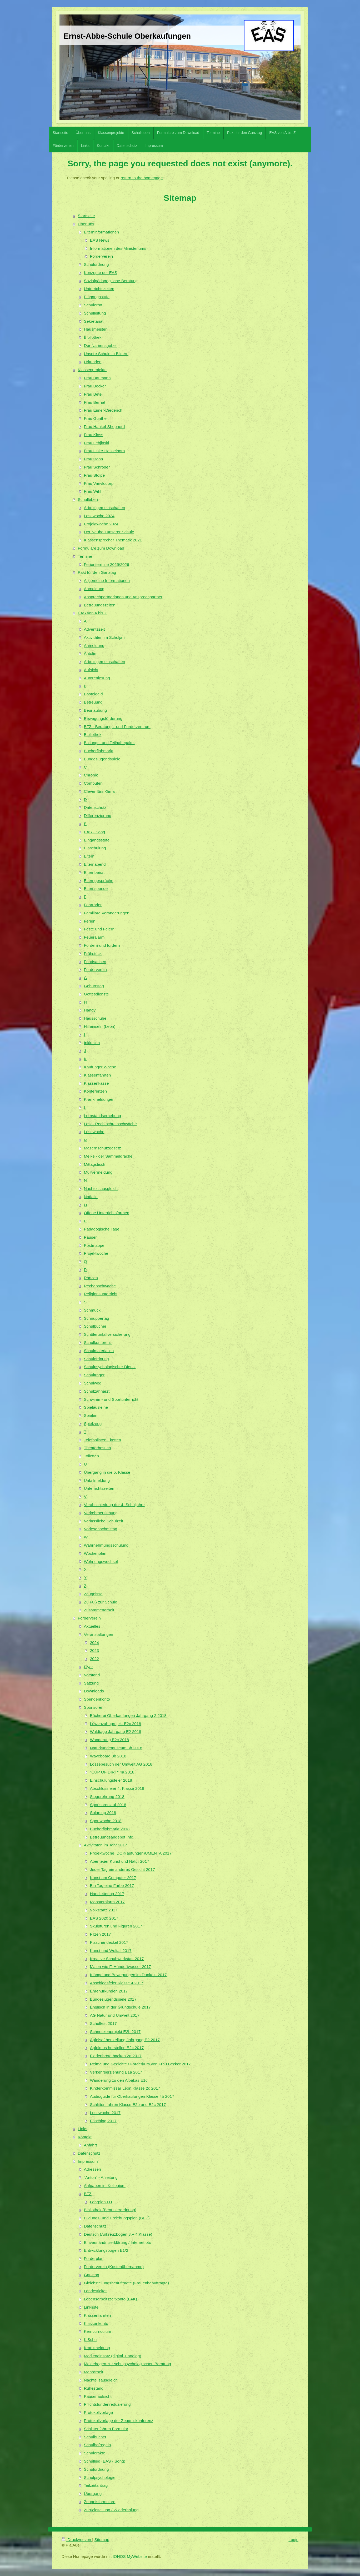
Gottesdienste (96, 994)
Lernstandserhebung (102, 1115)
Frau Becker (95, 386)
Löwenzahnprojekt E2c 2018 (115, 1723)
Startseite (86, 215)
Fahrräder (93, 905)
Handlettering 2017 (107, 1893)
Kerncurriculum (97, 2331)
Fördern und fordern (102, 945)
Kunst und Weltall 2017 (111, 1950)
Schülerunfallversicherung (107, 1334)
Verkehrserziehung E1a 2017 (116, 2072)
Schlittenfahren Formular (106, 2428)
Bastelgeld (93, 694)
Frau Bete (93, 394)
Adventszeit (94, 629)
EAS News (99, 240)
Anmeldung (94, 588)
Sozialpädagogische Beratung (111, 280)
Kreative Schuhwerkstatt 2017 (117, 1958)
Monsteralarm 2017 (107, 1902)
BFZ (88, 2193)
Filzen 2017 (100, 1934)
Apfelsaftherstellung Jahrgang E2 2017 (125, 2039)
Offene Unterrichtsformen (106, 1212)
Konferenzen (95, 1091)
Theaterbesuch (97, 1448)
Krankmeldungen (99, 1099)
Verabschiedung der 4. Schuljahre (114, 1504)
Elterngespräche (98, 880)
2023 (94, 1650)
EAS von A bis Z (92, 613)
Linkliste (91, 2307)
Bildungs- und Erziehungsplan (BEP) (117, 2218)
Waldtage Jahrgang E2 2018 (115, 1731)
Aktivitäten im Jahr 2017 (105, 1845)
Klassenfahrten (97, 1075)
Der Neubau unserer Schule (109, 532)
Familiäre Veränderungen (106, 913)
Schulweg (93, 1383)
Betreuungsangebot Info (111, 1837)
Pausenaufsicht (98, 2396)
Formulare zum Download (101, 548)
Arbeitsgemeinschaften (104, 507)
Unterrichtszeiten (99, 288)
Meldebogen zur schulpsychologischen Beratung (127, 2363)
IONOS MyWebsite (130, 2556)
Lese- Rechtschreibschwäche (110, 1124)
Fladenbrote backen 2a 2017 (116, 2056)
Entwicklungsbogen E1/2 (106, 2250)
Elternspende (96, 888)
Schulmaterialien (99, 1350)
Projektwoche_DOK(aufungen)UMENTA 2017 (131, 1853)
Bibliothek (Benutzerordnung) (110, 2210)
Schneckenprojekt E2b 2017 (115, 2031)
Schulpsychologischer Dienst (110, 1366)
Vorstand (92, 1675)
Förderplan (93, 2258)
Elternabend (95, 864)
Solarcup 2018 (103, 1812)
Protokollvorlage (98, 2412)
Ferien (90, 921)
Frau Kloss (93, 434)
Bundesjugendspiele (102, 759)
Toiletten (91, 1456)
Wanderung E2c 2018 (109, 1739)
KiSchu (90, 2339)
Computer (93, 783)
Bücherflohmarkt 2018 (110, 1829)
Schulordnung (96, 264)
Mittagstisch (94, 1164)
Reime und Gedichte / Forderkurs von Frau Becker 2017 (140, 2064)
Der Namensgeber (100, 345)
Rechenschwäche (100, 1286)
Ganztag (91, 2275)
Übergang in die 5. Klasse (107, 1472)
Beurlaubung (95, 710)
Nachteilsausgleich (101, 1188)
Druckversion (77, 2539)
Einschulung (95, 848)
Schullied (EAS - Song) (104, 2461)
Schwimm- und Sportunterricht (111, 1399)
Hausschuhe (95, 1018)
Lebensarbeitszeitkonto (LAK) (110, 2299)
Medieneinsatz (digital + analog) (112, 2356)
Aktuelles (92, 1626)
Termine (85, 556)
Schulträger (94, 1375)
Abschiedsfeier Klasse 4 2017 (116, 1983)
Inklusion (92, 1042)
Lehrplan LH (101, 2202)
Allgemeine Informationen (107, 580)
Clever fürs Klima (99, 791)
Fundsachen (95, 961)
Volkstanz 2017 (103, 1910)
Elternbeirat (94, 872)
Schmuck (92, 1310)
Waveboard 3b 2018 (108, 1756)
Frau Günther (96, 418)
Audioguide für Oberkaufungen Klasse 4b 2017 (132, 2096)
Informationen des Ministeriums (118, 248)
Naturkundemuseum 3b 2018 (116, 1748)
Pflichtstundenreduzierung (107, 2404)
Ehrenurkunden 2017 (109, 1991)
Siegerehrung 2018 (107, 1796)
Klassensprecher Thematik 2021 (113, 540)
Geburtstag (94, 986)
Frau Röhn (93, 459)
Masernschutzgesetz (102, 1148)
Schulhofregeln (97, 2445)
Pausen (91, 1237)
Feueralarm (94, 937)
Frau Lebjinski (96, 443)
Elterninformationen (101, 232)
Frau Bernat (94, 402)
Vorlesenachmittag (100, 1529)
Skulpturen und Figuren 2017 (116, 1926)
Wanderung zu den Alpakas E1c (118, 2080)
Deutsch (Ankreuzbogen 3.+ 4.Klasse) (118, 2234)
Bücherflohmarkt (98, 751)
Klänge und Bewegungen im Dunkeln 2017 (128, 1974)
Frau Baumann (97, 378)
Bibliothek (93, 337)
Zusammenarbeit (99, 1610)
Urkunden (93, 362)
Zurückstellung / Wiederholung (111, 2510)
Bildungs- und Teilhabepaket (109, 742)
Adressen (92, 2169)
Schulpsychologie (100, 2477)
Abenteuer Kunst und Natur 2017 (119, 1861)
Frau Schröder (97, 467)
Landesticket (95, 2291)
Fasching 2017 (103, 2121)
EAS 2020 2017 (104, 1918)
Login (293, 2539)
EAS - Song (94, 832)
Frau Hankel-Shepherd (104, 426)
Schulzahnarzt (97, 1391)
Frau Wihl (92, 491)
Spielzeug (93, 1423)
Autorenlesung (97, 678)
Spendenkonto (97, 1699)
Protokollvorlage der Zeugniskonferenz (118, 2420)
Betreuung (93, 702)
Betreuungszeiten (100, 605)
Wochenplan (95, 1553)
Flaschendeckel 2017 (109, 1942)
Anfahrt (90, 2145)
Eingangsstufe (97, 297)
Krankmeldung (97, 2347)
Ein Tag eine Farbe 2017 (112, 1885)
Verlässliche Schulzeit (103, 1521)
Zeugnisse (93, 1594)
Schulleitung (95, 313)
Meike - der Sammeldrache (108, 1156)
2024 (94, 1642)
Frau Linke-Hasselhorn (104, 451)
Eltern (89, 856)
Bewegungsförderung (103, 718)
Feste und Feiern (99, 929)
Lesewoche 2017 (105, 2112)
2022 (94, 1658)
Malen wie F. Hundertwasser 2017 (120, 1966)
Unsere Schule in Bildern (106, 353)
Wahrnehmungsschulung (106, 1545)
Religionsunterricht (100, 1294)
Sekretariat (93, 321)
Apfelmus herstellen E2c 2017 (117, 2047)
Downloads (94, 1691)
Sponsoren (93, 1707)
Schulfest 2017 (103, 2023)
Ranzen (91, 1277)
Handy (90, 1010)
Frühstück (93, 953)
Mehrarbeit (93, 2372)
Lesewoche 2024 (99, 516)
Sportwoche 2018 (106, 1820)
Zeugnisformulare (100, 2501)
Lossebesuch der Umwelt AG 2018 (121, 1764)
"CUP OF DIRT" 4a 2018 (112, 1772)
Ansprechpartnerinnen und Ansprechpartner (123, 597)
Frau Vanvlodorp (99, 483)
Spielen (90, 1415)
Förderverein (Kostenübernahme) (114, 2266)
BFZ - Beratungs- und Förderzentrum (117, 726)
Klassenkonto (96, 2323)
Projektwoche (96, 1253)
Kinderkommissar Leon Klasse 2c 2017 (125, 2088)
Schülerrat (93, 305)
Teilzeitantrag (96, 2485)
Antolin (90, 653)
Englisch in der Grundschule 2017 (120, 2007)
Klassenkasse (96, 1083)
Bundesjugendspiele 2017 (113, 1999)
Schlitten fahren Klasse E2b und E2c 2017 (128, 2104)
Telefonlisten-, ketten (102, 1440)
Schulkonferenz (98, 1342)
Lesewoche (94, 1131)
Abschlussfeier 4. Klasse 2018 (117, 1788)
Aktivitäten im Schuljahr (105, 637)
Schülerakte (94, 2453)
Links (82, 2128)
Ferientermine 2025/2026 (106, 564)
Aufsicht (91, 669)
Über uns (86, 224)
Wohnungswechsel (101, 1561)
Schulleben (88, 499)
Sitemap (101, 2539)
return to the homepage (142, 178)
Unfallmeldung (97, 1480)
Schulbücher (95, 1326)
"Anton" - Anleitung (101, 2177)
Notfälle (91, 1196)
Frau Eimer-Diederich (103, 410)
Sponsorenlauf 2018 (108, 1804)
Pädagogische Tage (101, 1229)
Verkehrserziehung (101, 1513)
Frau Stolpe (94, 475)
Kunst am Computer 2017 (113, 1877)
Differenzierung (97, 815)
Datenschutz (95, 807)
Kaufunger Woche (100, 1067)
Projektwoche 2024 (101, 524)
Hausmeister (95, 329)
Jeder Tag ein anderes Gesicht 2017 (122, 1869)
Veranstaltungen (98, 1634)
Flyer (88, 1667)
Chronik (91, 775)
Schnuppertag (96, 1318)
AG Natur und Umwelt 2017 (114, 2015)
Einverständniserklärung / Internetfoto (117, 2242)
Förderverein (101, 256)
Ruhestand (93, 2388)
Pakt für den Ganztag (97, 572)
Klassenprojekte (92, 369)
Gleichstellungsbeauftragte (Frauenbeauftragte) (126, 2283)
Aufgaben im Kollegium (105, 2185)
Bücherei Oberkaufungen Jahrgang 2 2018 (128, 1715)
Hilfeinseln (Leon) (100, 1026)
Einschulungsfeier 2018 (111, 1780)
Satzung (91, 1683)
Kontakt (85, 2137)
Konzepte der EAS (100, 272)
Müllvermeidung (98, 1172)
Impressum (88, 2161)
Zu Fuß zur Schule (100, 1602)
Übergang (93, 2493)
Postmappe (94, 1245)
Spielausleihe (96, 1407)
